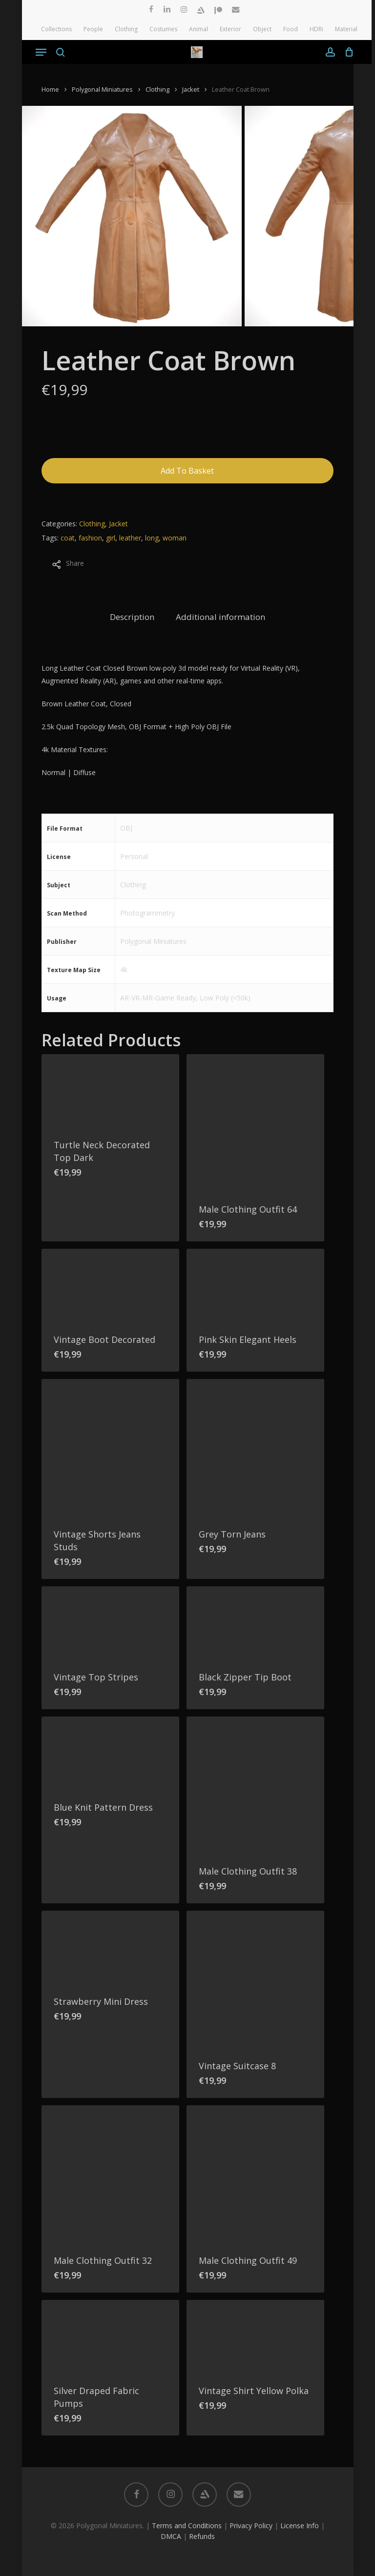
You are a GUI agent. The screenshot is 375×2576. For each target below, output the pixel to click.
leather (130, 537)
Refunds (202, 2536)
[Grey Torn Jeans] (255, 1448)
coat (68, 537)
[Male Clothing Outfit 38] (255, 1785)
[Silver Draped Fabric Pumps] (110, 2336)
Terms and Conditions (187, 2525)
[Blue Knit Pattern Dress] (110, 1753)
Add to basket (187, 470)
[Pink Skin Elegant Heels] (255, 1285)
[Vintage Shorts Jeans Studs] (110, 1448)
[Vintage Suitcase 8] (255, 1979)
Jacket (190, 89)
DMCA (171, 2536)
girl (110, 537)
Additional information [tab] (220, 616)
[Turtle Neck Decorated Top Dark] (110, 1090)
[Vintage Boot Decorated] (110, 1285)
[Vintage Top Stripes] (110, 1622)
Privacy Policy (250, 2525)
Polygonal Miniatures (102, 89)
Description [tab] (132, 616)
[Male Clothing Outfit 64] (255, 1123)
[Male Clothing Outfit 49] (255, 2174)
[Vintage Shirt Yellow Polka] (255, 2336)
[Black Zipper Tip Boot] (255, 1622)
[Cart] (347, 52)
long (152, 537)
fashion (90, 537)
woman (175, 537)
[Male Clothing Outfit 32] (110, 2174)
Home (50, 89)
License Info (299, 2525)
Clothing (157, 89)
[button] (41, 52)
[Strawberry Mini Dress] (110, 1947)
